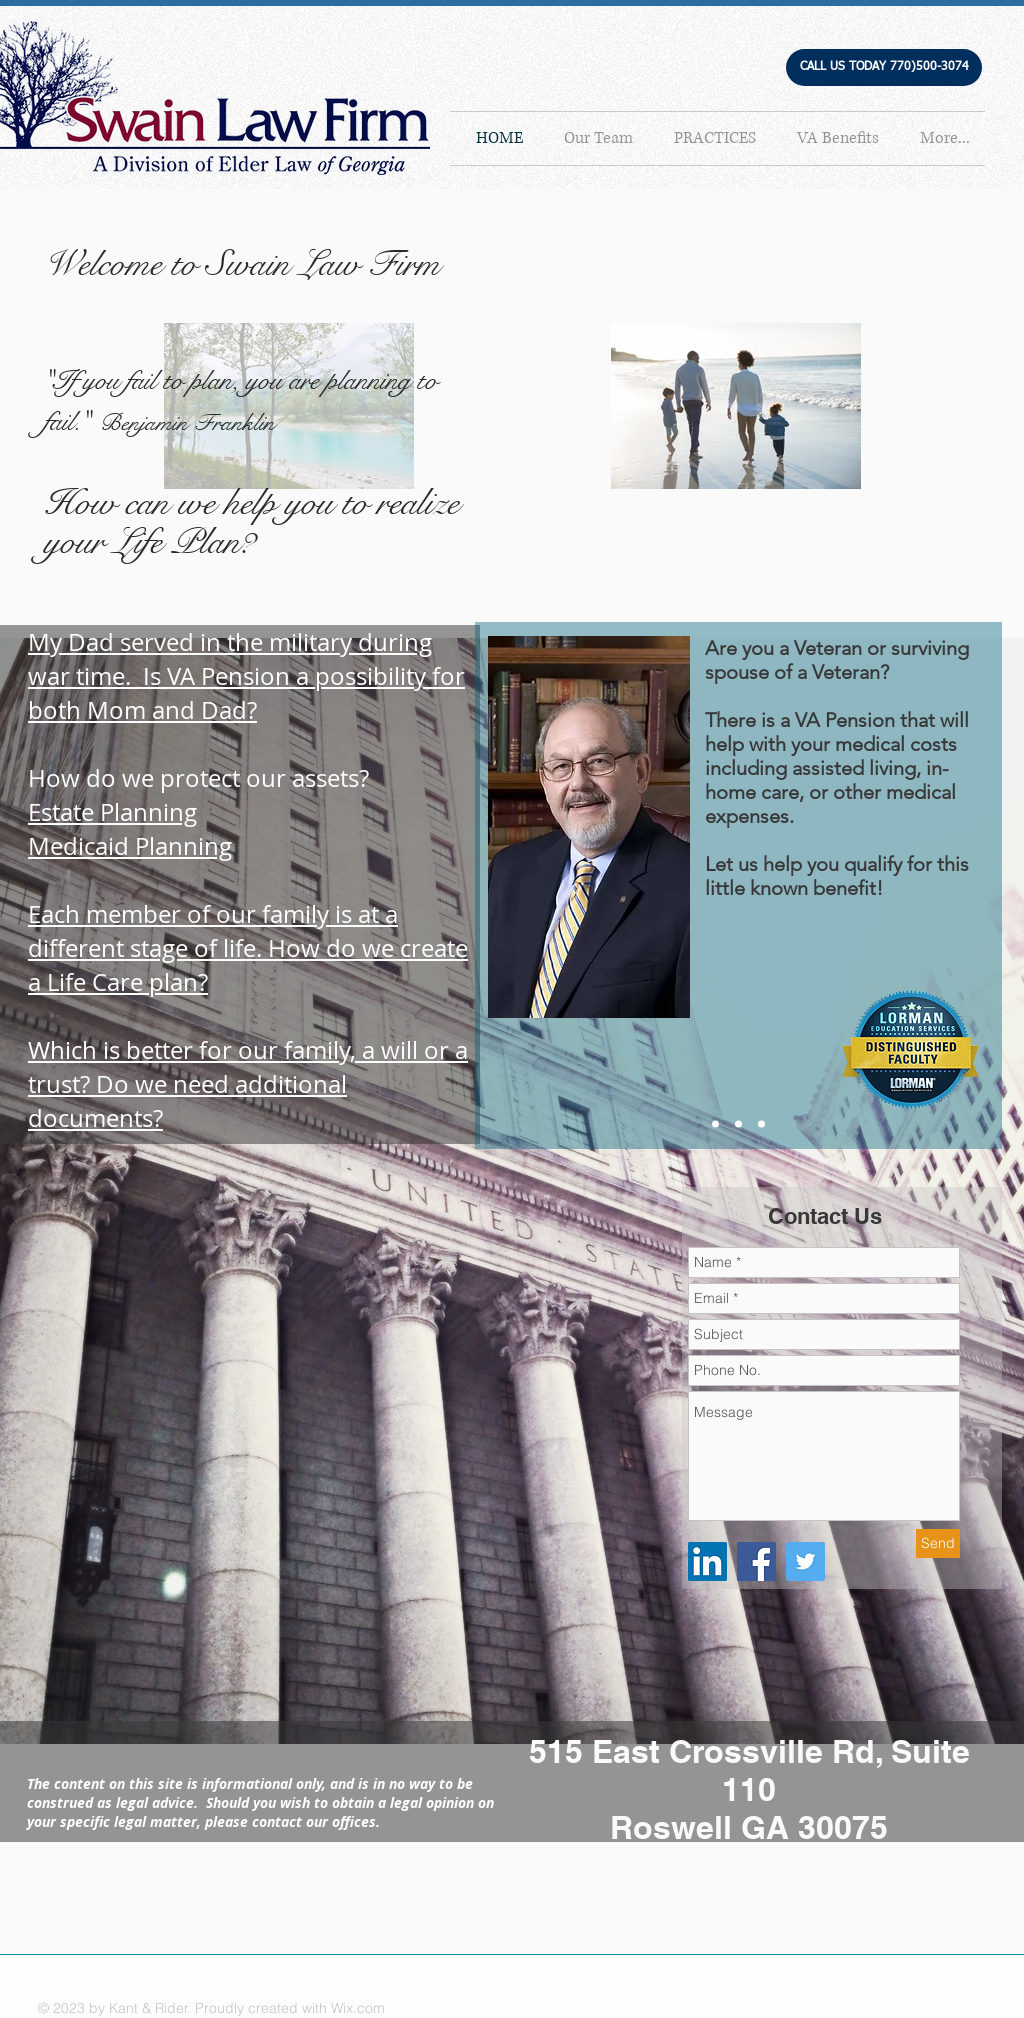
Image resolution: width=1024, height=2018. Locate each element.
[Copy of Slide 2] (761, 1124)
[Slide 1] (715, 1124)
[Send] (938, 1543)
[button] (884, 67)
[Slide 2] (738, 1124)
